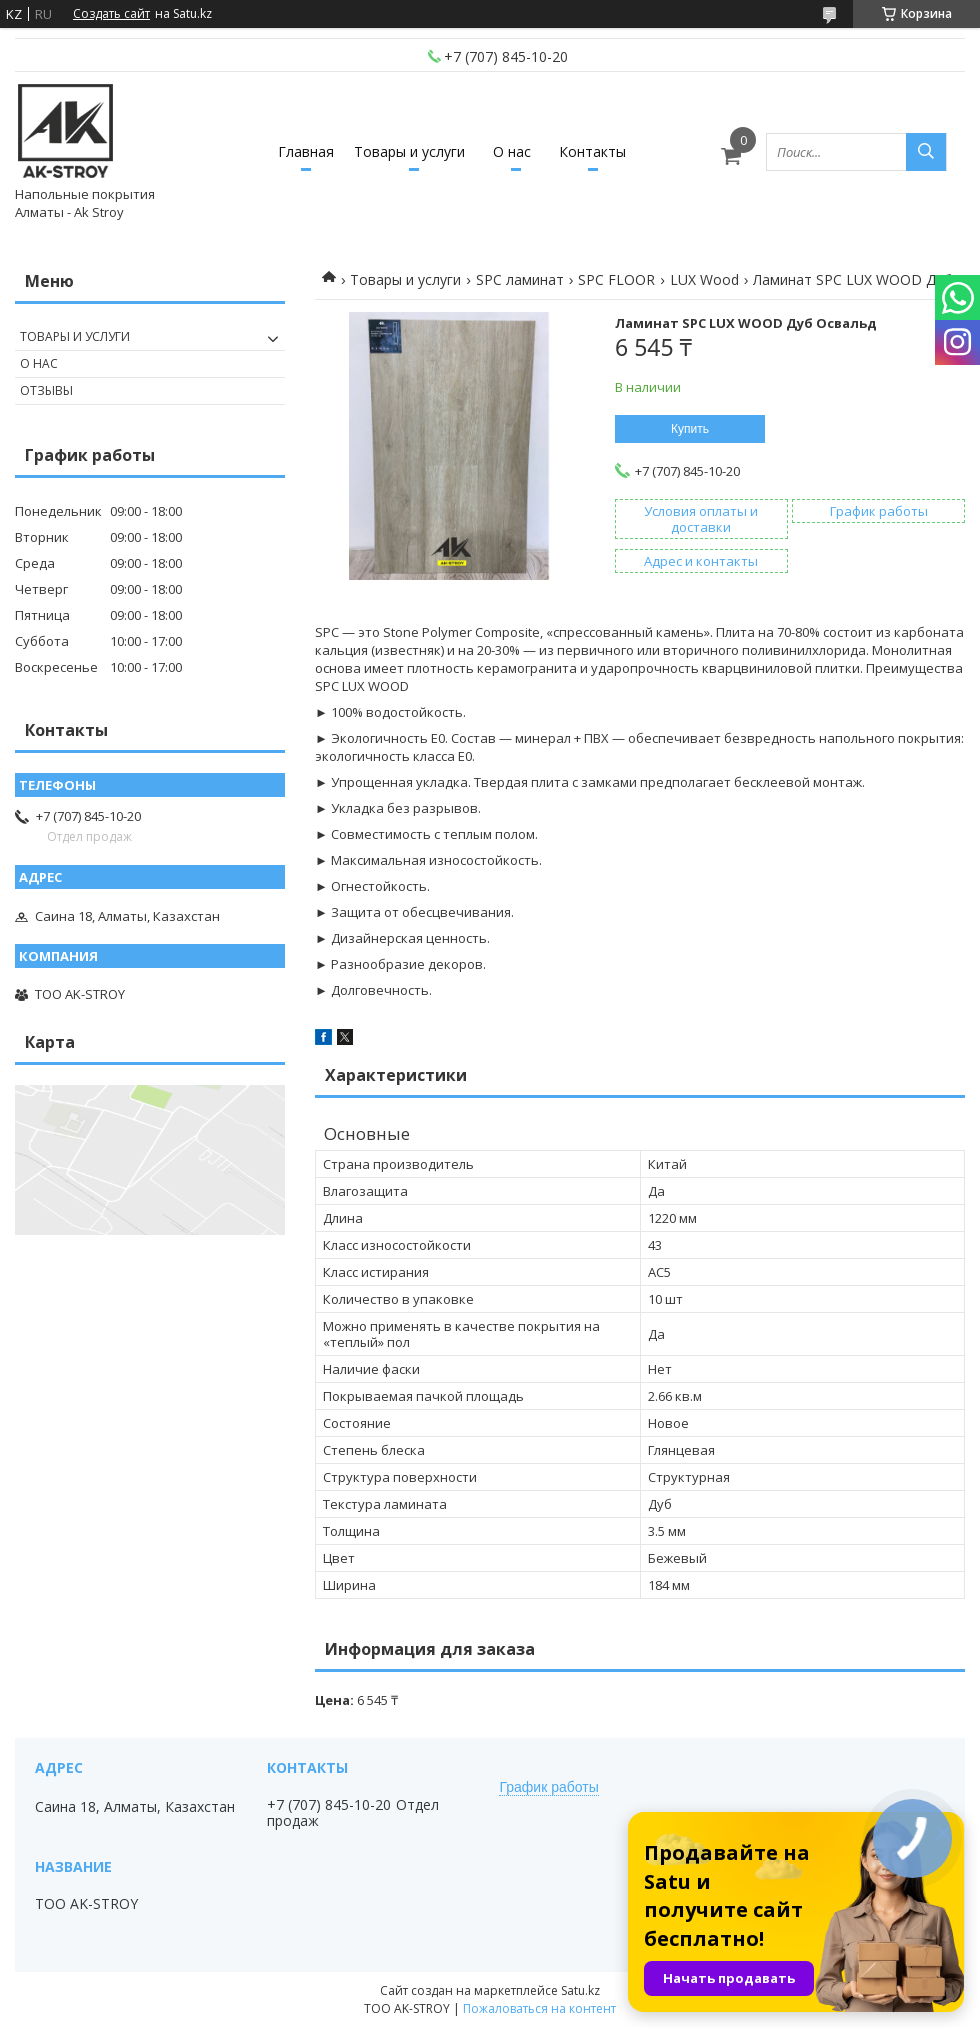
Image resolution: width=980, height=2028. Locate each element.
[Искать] (926, 152)
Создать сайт (111, 14)
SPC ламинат (520, 279)
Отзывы (46, 390)
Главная (306, 151)
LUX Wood (704, 279)
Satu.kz (580, 1990)
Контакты (592, 151)
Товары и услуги (409, 151)
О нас (512, 151)
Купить (690, 429)
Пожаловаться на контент (539, 2008)
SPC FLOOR (616, 279)
